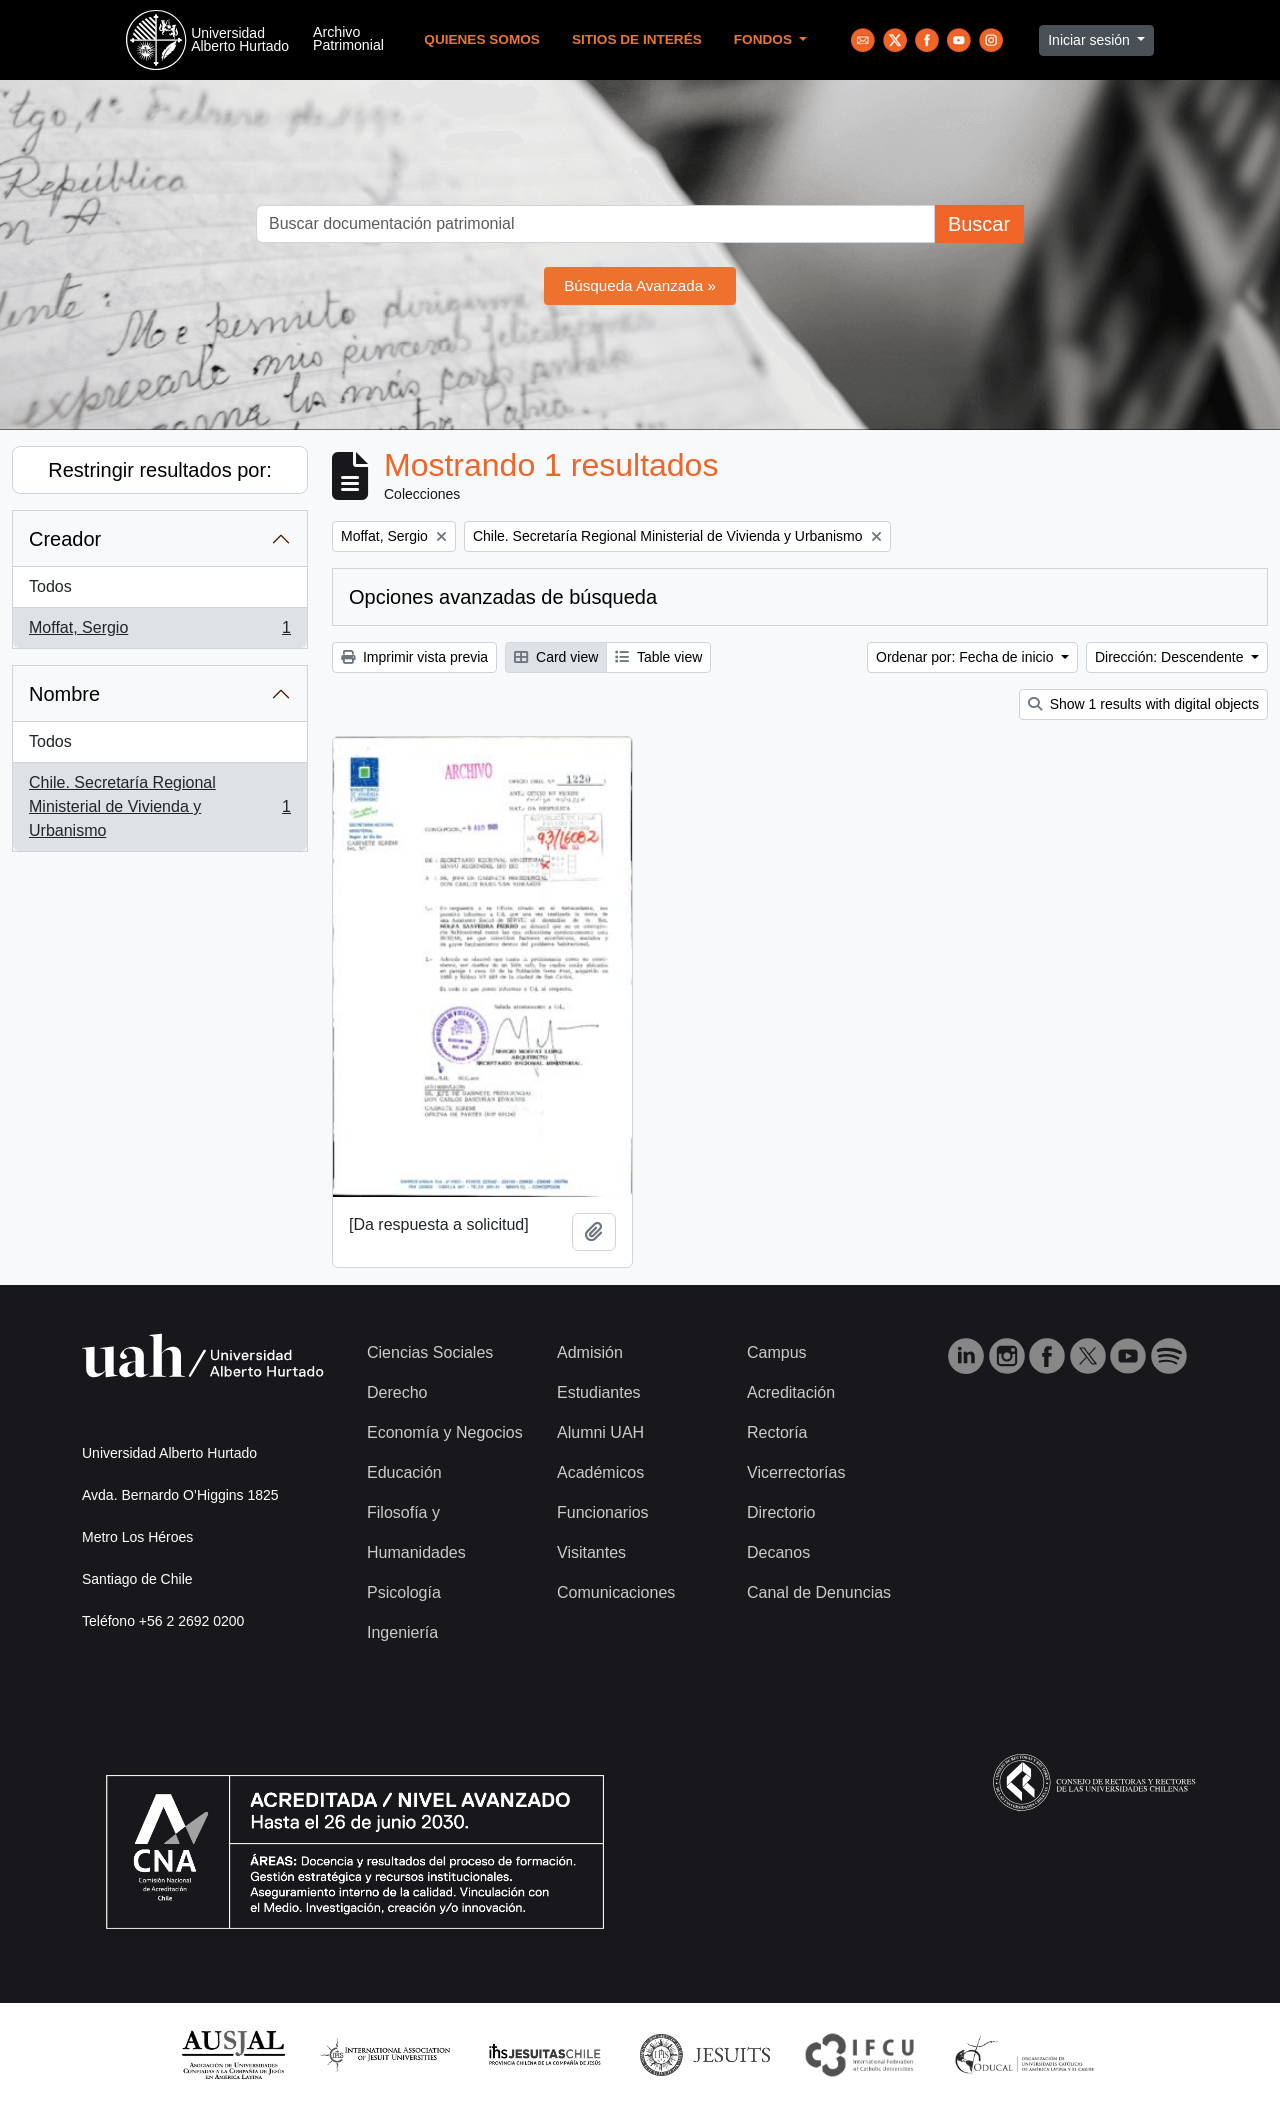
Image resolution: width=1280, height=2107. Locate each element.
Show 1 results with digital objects (1143, 704)
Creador (65, 539)
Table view (658, 657)
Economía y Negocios (445, 1432)
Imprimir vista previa (414, 657)
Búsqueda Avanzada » (640, 285)
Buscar (979, 224)
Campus (777, 1352)
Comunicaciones (616, 1592)
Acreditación (791, 1392)
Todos (50, 586)
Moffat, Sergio (159, 632)
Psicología (404, 1592)
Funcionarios (603, 1512)
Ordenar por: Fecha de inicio (966, 657)
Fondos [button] (765, 39)
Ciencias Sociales (430, 1352)
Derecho (397, 1392)
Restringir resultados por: (159, 470)
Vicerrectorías (796, 1472)
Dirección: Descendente (1171, 657)
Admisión (590, 1352)
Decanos (778, 1552)
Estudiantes (599, 1392)
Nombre (64, 694)
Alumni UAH (600, 1432)
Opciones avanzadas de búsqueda (503, 597)
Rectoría (777, 1432)
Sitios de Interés (637, 39)
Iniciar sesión (1091, 40)
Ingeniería (402, 1632)
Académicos (600, 1472)
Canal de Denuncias (819, 1592)
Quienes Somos (482, 39)
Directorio (781, 1512)
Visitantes (591, 1552)
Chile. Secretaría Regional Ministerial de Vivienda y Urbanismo (159, 806)
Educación (404, 1472)
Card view (556, 657)
